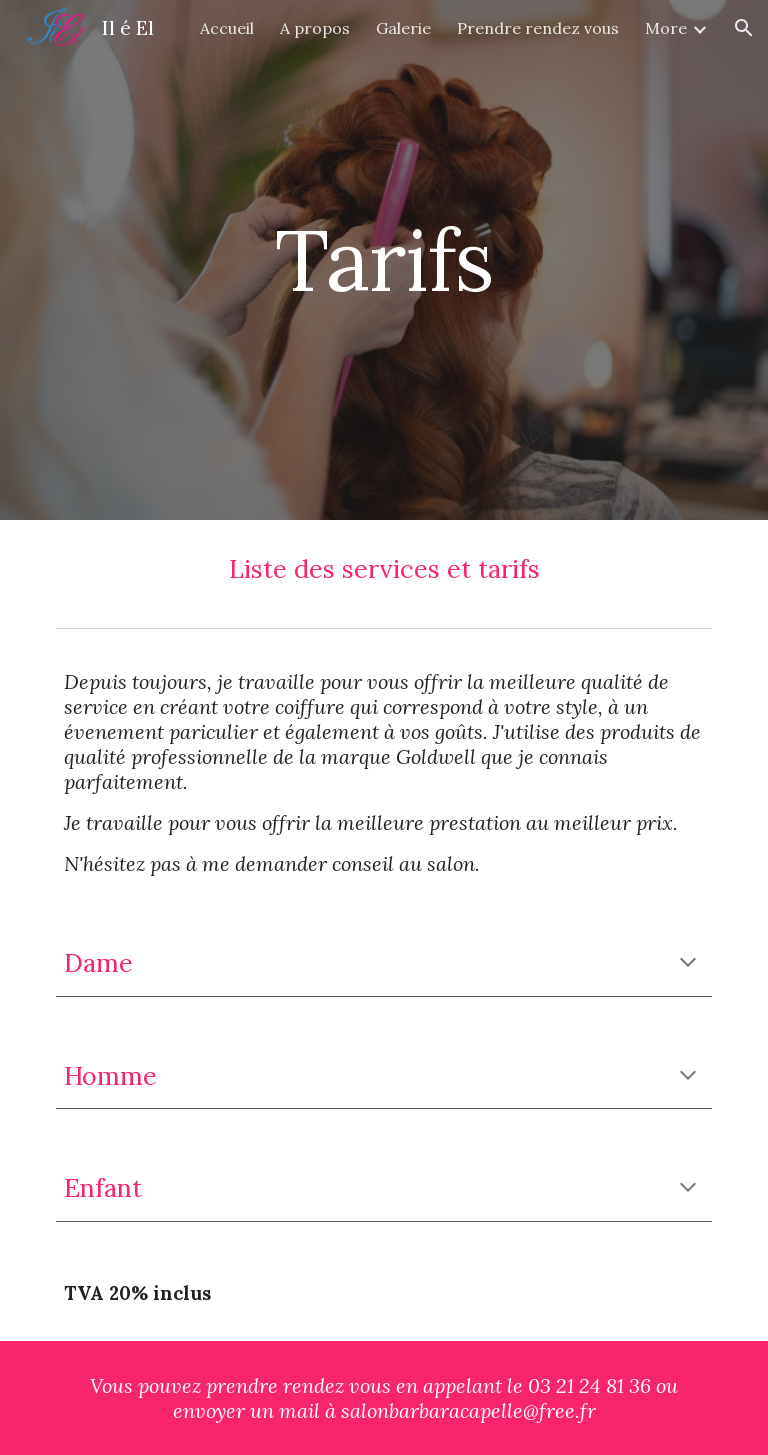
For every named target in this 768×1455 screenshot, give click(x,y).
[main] (383, 259)
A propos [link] (315, 28)
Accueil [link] (227, 28)
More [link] (666, 28)
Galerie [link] (403, 28)
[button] (744, 28)
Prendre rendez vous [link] (538, 28)
